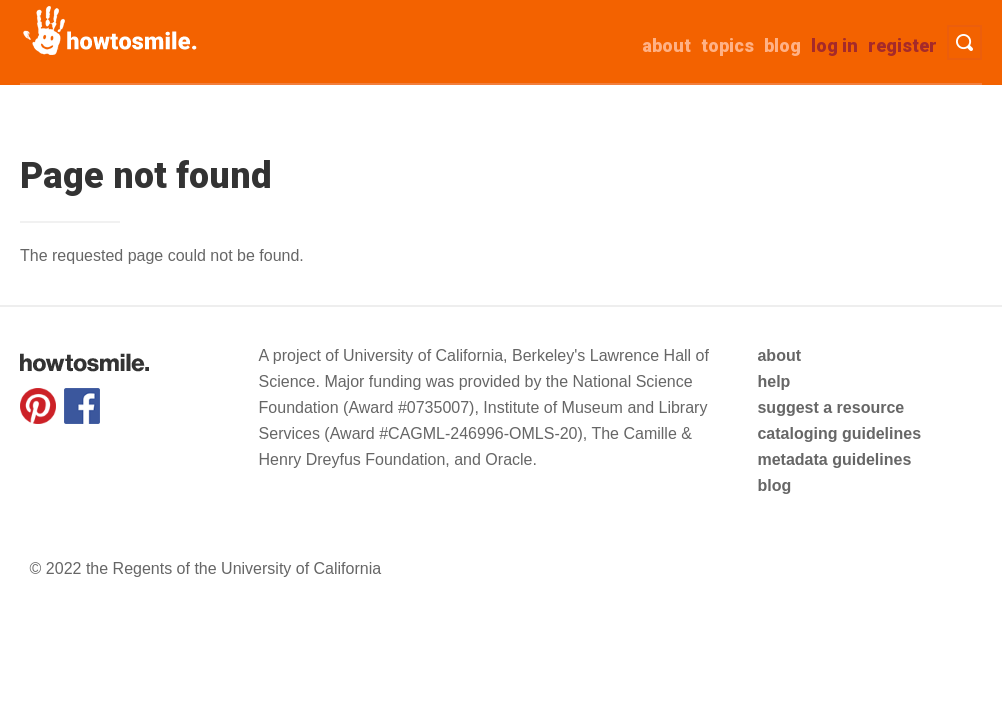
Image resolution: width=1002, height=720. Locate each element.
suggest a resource (830, 407)
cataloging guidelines (839, 433)
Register (902, 45)
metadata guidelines (834, 459)
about (666, 45)
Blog (782, 45)
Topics (727, 45)
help (773, 381)
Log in (834, 45)
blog (774, 485)
